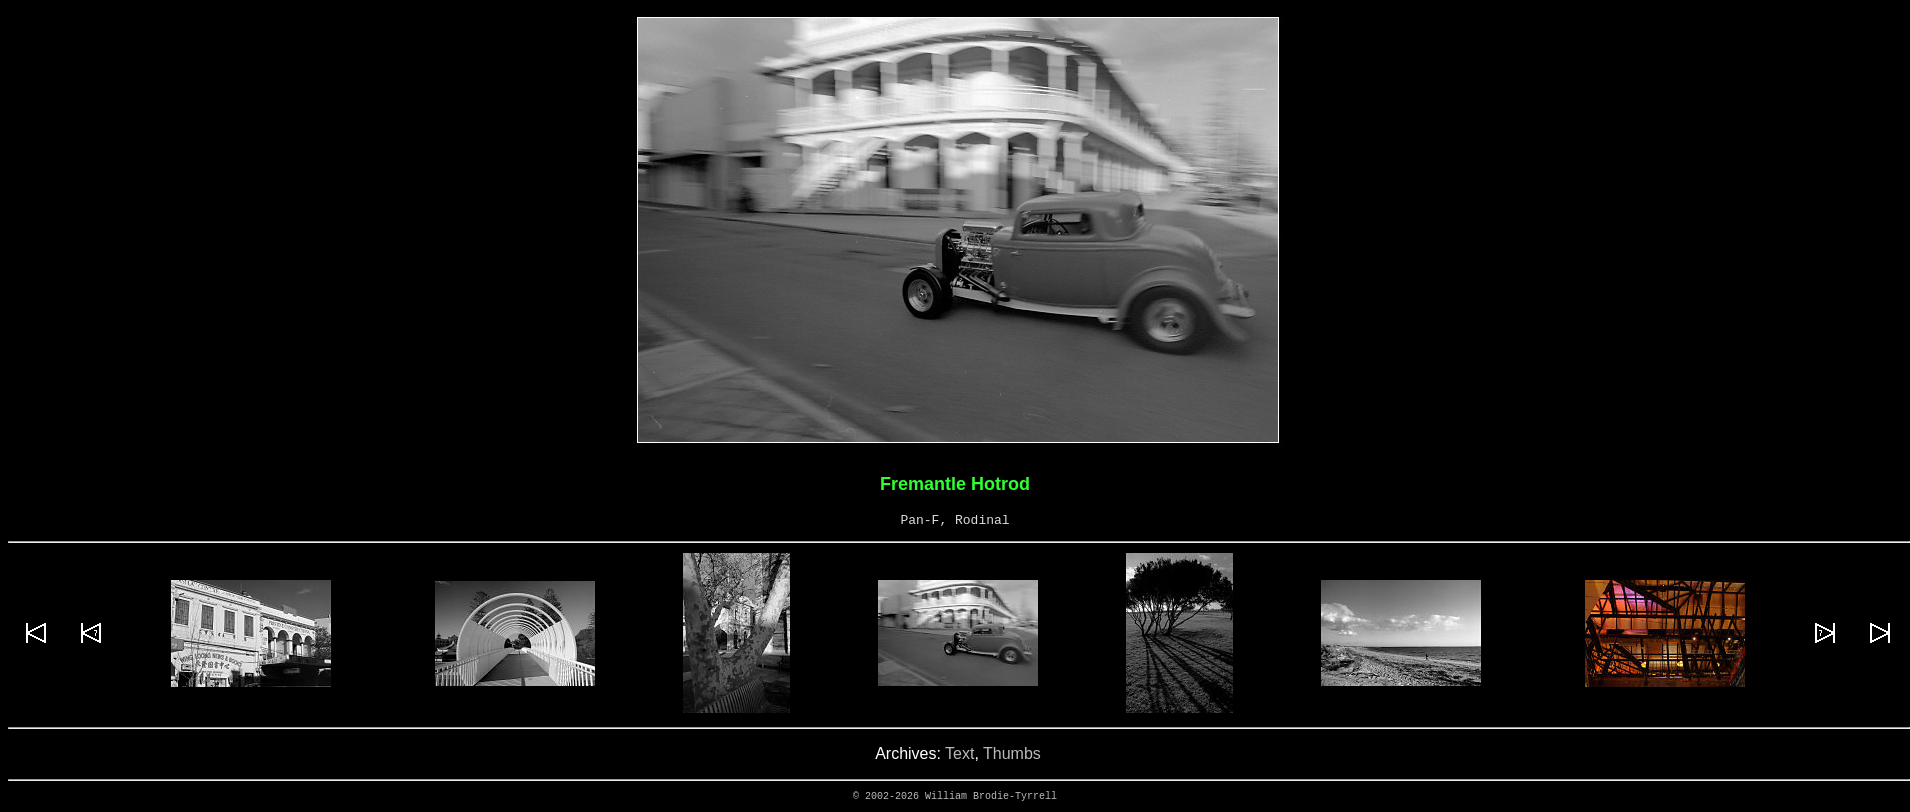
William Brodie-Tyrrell (991, 796)
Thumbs (1012, 753)
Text (959, 753)
